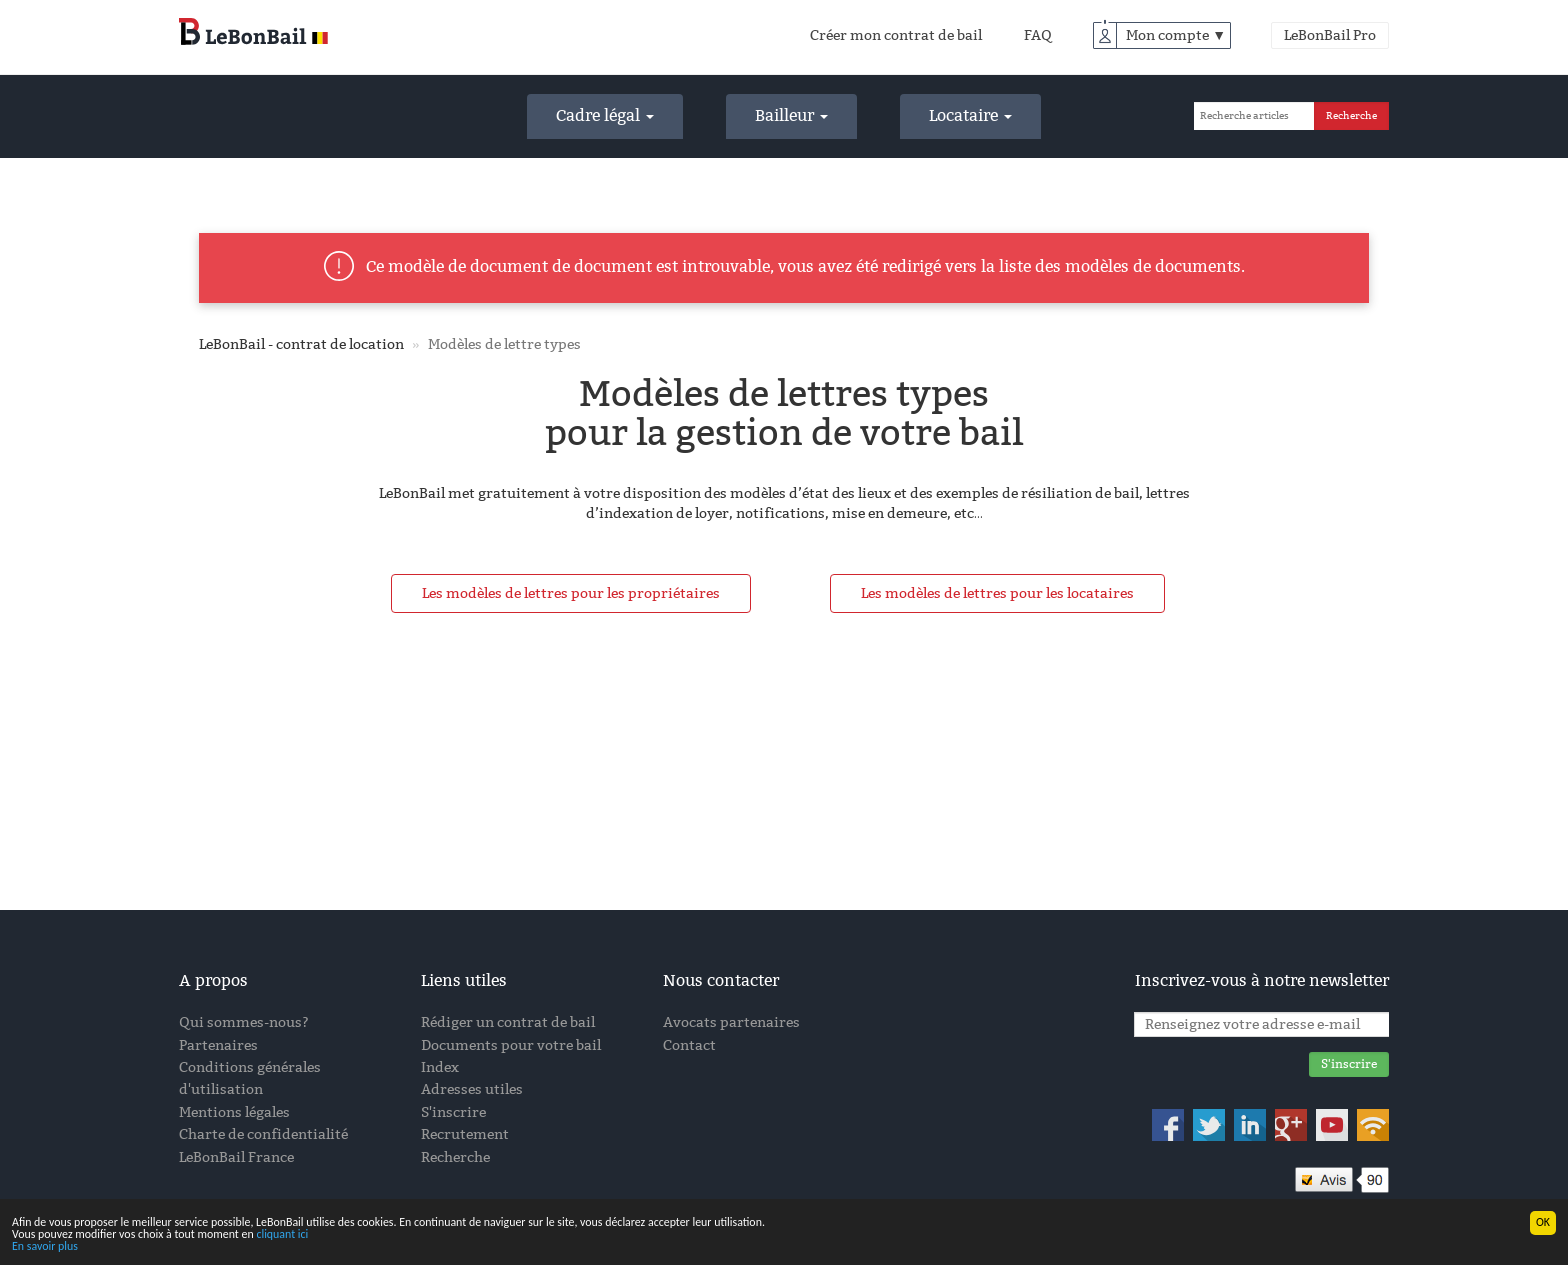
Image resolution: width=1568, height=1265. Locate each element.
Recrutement (465, 1134)
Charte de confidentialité (263, 1134)
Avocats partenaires (731, 1022)
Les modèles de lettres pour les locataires (997, 593)
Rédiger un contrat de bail (508, 1022)
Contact (689, 1045)
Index (440, 1067)
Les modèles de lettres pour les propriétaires (571, 593)
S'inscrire (453, 1112)
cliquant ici (282, 1236)
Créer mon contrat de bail (896, 35)
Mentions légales (234, 1112)
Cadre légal (605, 115)
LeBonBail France (236, 1157)
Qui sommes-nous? (244, 1022)
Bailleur (791, 115)
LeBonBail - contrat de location (301, 344)
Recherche (455, 1157)
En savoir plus (45, 1248)
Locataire (970, 115)
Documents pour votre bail (511, 1045)
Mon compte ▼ (1176, 35)
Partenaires (218, 1045)
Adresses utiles (472, 1089)
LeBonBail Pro (1330, 35)
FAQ (1038, 35)
